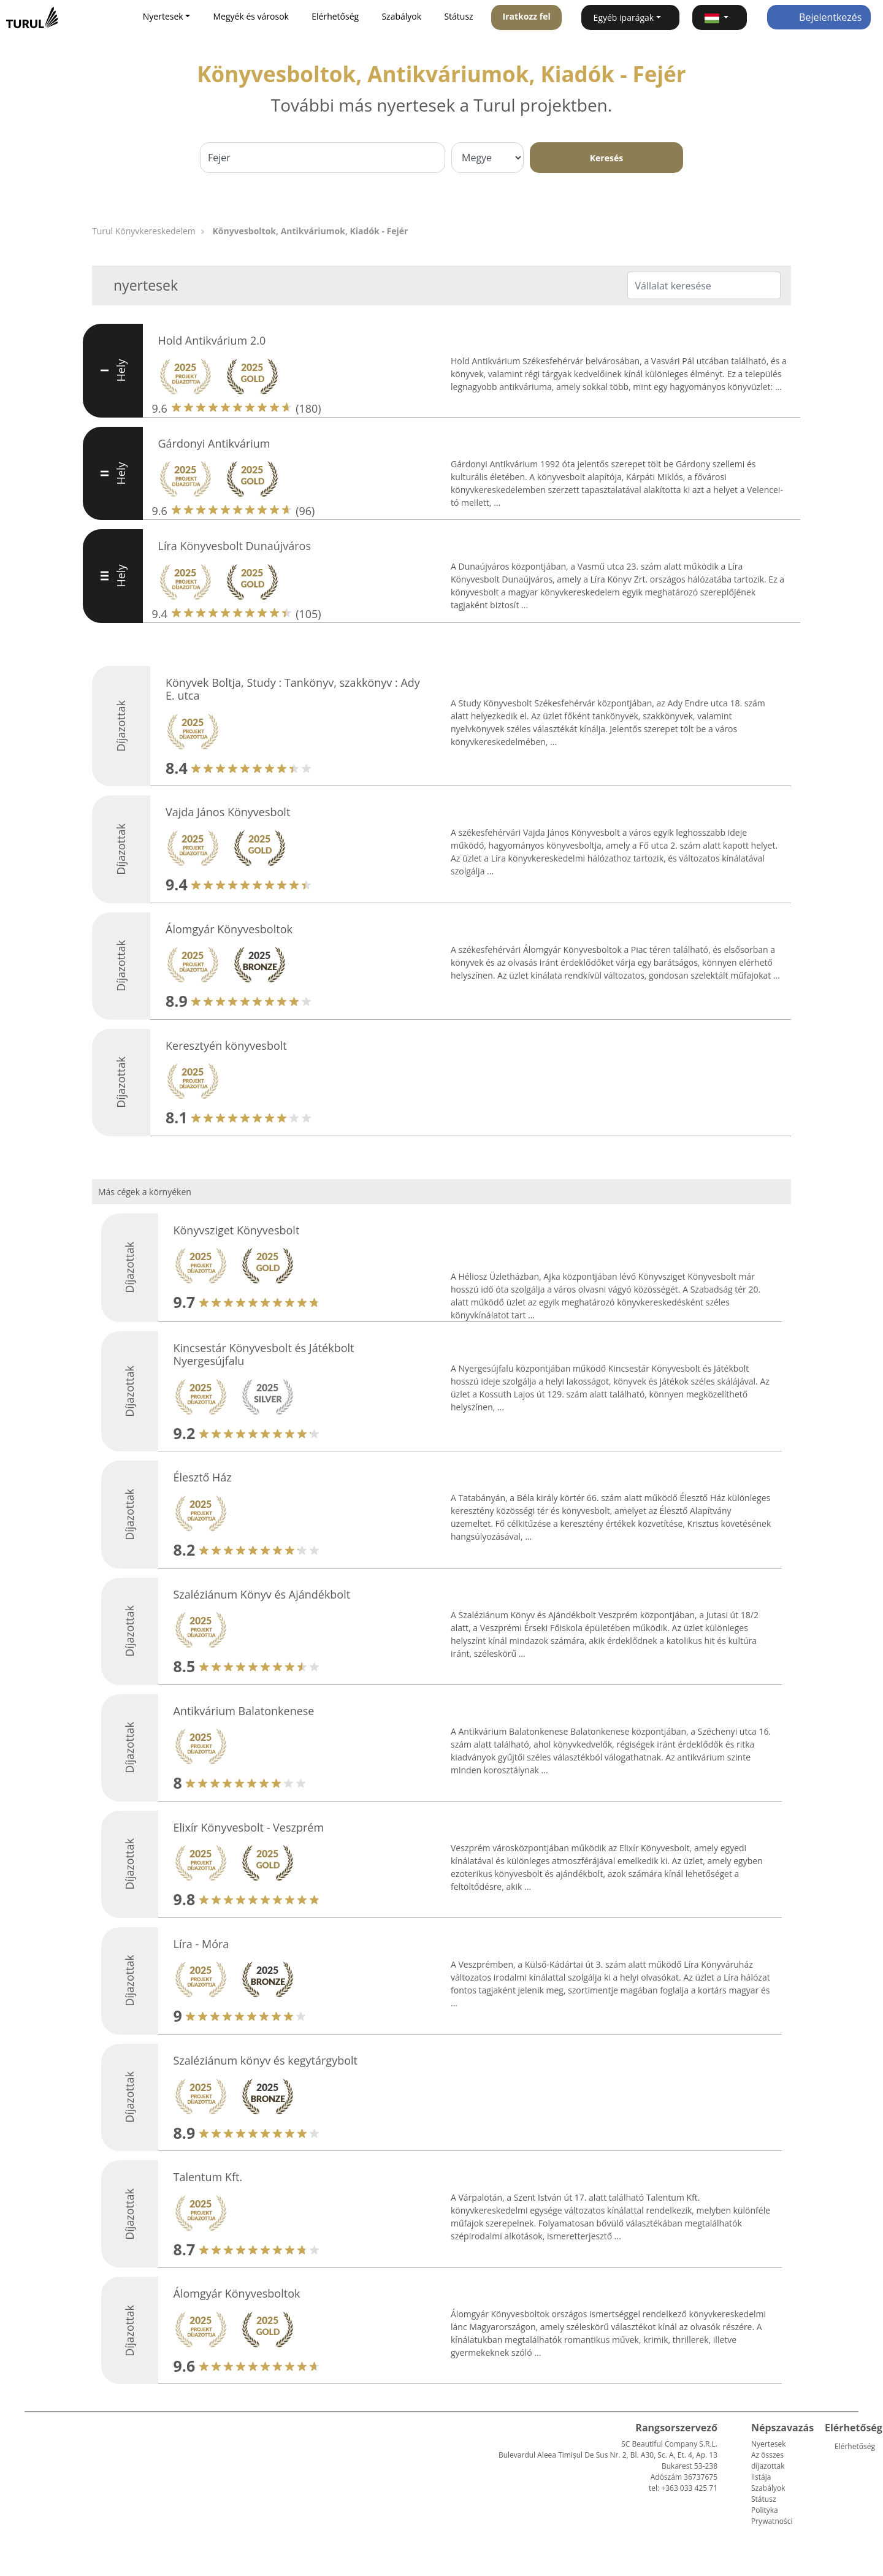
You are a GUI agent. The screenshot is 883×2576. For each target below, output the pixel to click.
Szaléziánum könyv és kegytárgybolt (265, 2060)
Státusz (458, 16)
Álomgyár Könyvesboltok (229, 929)
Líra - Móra (201, 1943)
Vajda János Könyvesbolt (228, 812)
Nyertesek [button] (163, 16)
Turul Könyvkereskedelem (144, 231)
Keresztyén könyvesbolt (226, 1045)
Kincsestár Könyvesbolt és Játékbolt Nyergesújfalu (264, 1354)
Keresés (606, 158)
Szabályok (401, 16)
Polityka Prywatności (771, 2515)
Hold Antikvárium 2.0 (212, 340)
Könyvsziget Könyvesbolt (237, 1230)
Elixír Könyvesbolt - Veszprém (249, 1827)
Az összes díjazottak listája (767, 2466)
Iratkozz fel (527, 16)
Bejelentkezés (819, 17)
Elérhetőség (335, 16)
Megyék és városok (251, 16)
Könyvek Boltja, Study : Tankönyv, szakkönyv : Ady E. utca (293, 689)
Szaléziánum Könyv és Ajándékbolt (262, 1594)
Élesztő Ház (203, 1477)
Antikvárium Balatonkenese (244, 1710)
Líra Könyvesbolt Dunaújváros (235, 545)
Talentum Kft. (208, 2176)
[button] (719, 17)
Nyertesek (768, 2444)
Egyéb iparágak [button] (624, 17)
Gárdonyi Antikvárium (214, 443)
